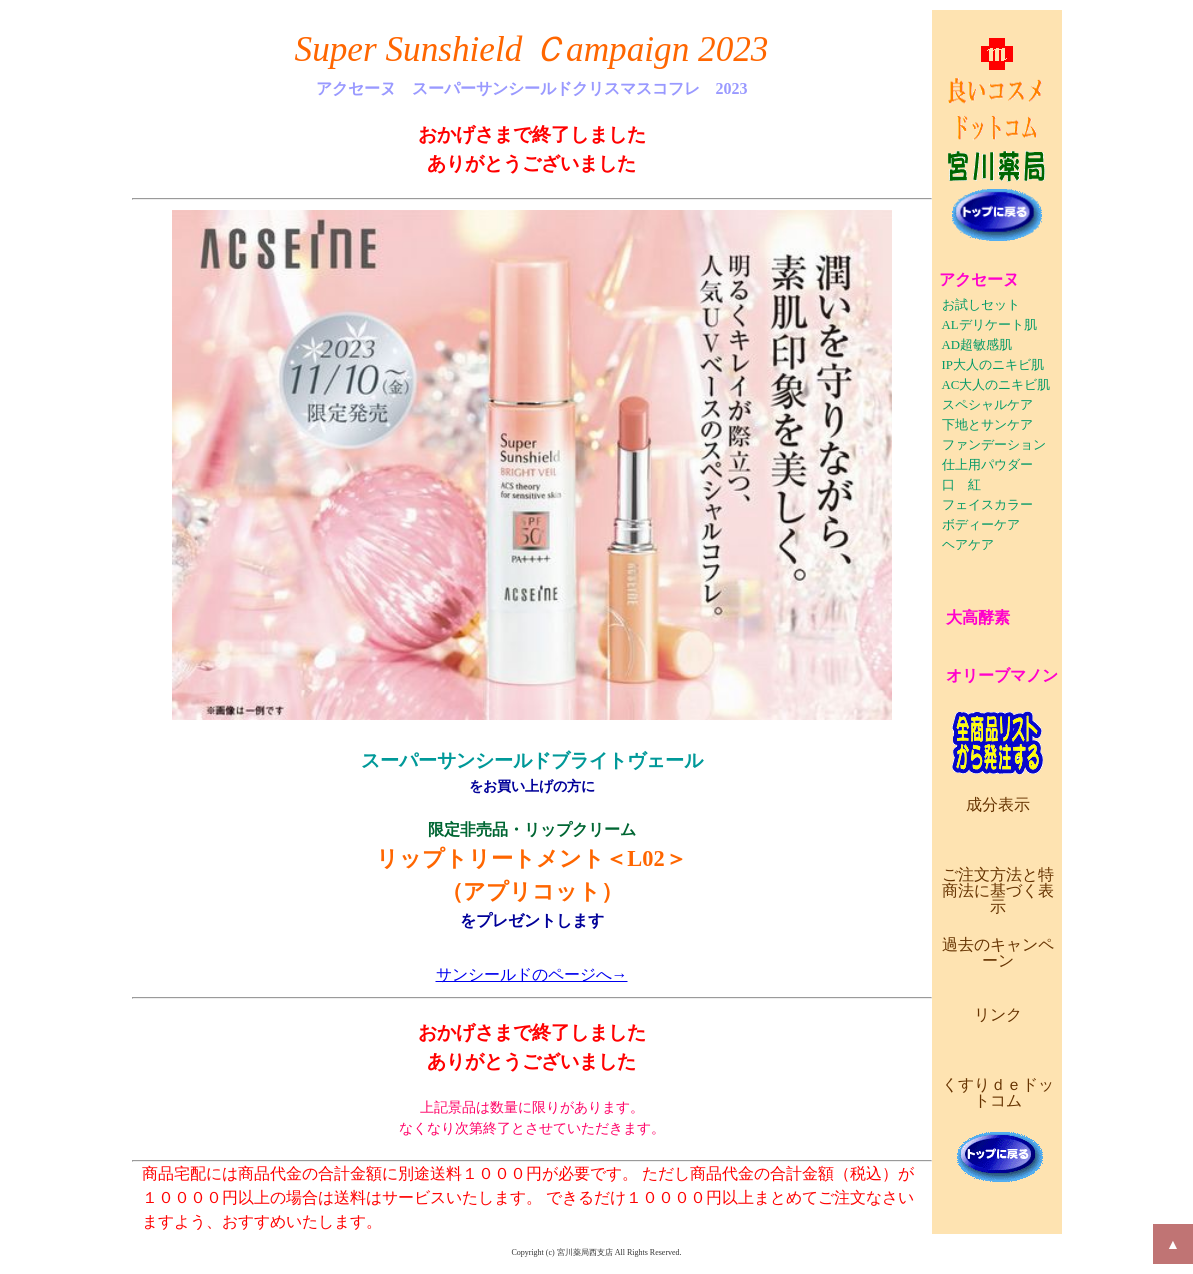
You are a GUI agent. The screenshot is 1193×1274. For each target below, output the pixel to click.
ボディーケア (981, 525)
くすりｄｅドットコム (998, 1092)
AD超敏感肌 (977, 345)
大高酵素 (978, 617)
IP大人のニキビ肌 (993, 365)
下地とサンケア (987, 425)
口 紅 (961, 485)
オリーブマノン (1002, 675)
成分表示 (998, 804)
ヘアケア (968, 545)
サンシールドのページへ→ (532, 974)
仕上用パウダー (987, 465)
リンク (998, 1014)
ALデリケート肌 (989, 325)
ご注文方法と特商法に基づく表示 (998, 890)
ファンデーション (994, 445)
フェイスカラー (987, 505)
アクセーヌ (979, 279)
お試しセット (981, 305)
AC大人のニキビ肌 (996, 385)
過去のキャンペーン (998, 952)
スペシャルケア (987, 405)
